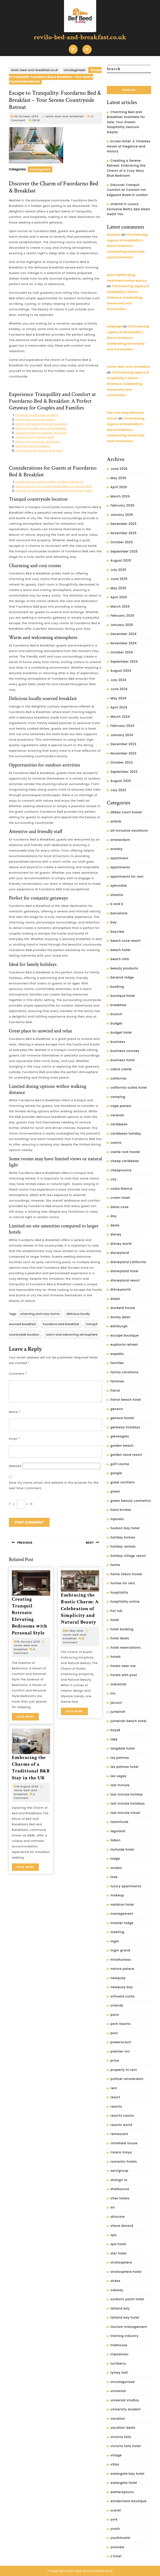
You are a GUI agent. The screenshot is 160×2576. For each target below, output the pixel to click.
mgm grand (120, 1950)
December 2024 (123, 634)
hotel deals (119, 1638)
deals (115, 1225)
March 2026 (120, 496)
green (115, 1491)
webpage (114, 326)
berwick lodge (122, 977)
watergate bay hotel (127, 2474)
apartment (119, 858)
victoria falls (120, 2437)
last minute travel (125, 1813)
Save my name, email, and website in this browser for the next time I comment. (54, 1485)
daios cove (119, 1207)
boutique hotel (122, 996)
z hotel (115, 2556)
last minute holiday (126, 1794)
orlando (116, 2005)
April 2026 (118, 487)
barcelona (119, 913)
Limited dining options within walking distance (49, 482)
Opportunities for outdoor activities (41, 433)
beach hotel (120, 950)
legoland (117, 1831)
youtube (117, 2547)
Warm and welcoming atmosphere (41, 424)
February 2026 (122, 505)
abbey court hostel (126, 812)
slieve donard (121, 2226)
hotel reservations (125, 1647)
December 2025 (123, 524)
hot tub (116, 1611)
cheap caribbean (124, 1161)
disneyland (119, 1253)
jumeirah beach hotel (128, 1721)
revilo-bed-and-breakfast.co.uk (80, 37)
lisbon (115, 1840)
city (113, 1179)
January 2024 (121, 735)
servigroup (119, 2171)
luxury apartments (125, 1886)
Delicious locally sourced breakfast (41, 428)
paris (114, 2015)
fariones (117, 1381)
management (121, 1914)
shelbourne (119, 2189)
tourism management (128, 2327)
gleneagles (119, 1436)
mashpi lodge (122, 1923)
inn (113, 1693)
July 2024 (118, 680)
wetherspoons (122, 2492)
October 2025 (121, 542)
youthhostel (120, 2538)
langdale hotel (122, 1748)
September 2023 (124, 772)
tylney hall (119, 2373)
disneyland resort (125, 1280)
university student (125, 2409)
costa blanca (121, 1189)
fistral (115, 1390)
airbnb (115, 821)
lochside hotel (122, 1849)
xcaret (115, 2510)
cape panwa (120, 1106)
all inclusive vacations (129, 830)
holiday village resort (128, 1556)
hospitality (119, 1592)
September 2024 (124, 661)
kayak (115, 1730)
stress (115, 2281)
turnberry (118, 2363)
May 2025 (118, 588)
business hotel (122, 1060)
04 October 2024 (26, 116)
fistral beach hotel (125, 1400)
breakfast (118, 1005)
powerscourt (120, 2042)
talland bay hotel (124, 2317)
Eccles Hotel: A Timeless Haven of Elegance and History (128, 146)
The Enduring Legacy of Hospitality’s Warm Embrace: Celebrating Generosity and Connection (127, 246)
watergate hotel (123, 2483)
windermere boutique (128, 2501)
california (118, 1078)
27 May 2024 (75, 1631)
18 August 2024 (27, 1786)
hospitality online (125, 1601)
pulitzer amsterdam (127, 2079)
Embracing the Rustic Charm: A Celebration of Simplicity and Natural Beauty (80, 1608)
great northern (122, 1482)
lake (114, 1739)
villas (114, 2464)
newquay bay (121, 1987)
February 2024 (122, 726)
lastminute (119, 1822)
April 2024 (118, 707)
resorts (116, 2106)
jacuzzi (116, 1703)
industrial (118, 1684)
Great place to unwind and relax (39, 450)
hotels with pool (123, 1675)
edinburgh (119, 1326)
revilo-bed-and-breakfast (65, 116)
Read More (28, 1717)
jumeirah (117, 1712)
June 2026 (119, 469)
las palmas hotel (124, 1767)
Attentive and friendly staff (34, 437)
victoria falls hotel (125, 2446)
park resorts (120, 2024)
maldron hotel (122, 1904)
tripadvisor (119, 2354)
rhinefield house (123, 2143)
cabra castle (121, 1069)
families (117, 1363)
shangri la (118, 2180)
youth (115, 2529)
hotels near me (123, 1666)
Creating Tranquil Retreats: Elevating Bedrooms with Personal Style (29, 1616)
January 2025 (121, 625)
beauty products (124, 968)
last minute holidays (127, 1803)
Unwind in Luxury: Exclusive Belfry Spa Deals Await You (128, 209)
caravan (117, 1115)
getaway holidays (125, 1427)
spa (113, 2235)
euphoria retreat (124, 1344)
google (116, 1473)
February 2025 (122, 616)
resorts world (121, 2125)
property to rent (123, 2070)
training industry (124, 2336)
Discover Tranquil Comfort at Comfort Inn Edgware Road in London (127, 190)
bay (113, 922)
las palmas (119, 1758)
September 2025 (124, 551)
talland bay (120, 2308)
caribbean (119, 1124)
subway (116, 2290)
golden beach (122, 1446)
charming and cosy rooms (39, 1314)
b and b (116, 904)
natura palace (122, 1969)
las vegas (118, 1776)
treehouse (118, 2345)
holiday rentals (123, 1546)
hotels (115, 1657)
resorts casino (122, 2116)
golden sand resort (126, 1455)
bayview (117, 932)
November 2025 (123, 533)
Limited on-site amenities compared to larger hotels (53, 491)
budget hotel (121, 1032)
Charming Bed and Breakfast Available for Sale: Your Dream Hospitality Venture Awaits (126, 122)
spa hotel (118, 2244)
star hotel (118, 2253)
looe (114, 1877)
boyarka (114, 234)
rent (113, 2088)
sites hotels (120, 2198)
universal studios (124, 2400)
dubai (115, 1299)
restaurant (119, 2134)
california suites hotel (128, 1087)
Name (15, 1412)
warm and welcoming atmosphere (72, 1334)
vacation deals (122, 2428)
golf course (119, 1464)
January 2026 (121, 515)
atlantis (116, 895)
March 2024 (120, 717)
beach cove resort (125, 941)
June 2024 (119, 689)
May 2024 (118, 698)
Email (14, 1439)
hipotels (117, 1519)
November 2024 (123, 643)
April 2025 (118, 597)
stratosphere (121, 2262)
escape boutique (124, 1335)
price (114, 2060)
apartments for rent (126, 876)
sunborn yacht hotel (127, 2299)
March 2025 (120, 606)
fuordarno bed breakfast (61, 1324)
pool (114, 2033)
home (115, 1565)
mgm (114, 1941)
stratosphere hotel (125, 2272)
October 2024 (121, 652)
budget (116, 1023)
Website (15, 1466)
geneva (116, 1409)
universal (118, 2391)
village (116, 2455)
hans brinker (121, 1510)
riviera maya (121, 2152)
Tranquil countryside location (36, 415)
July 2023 (118, 790)
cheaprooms (121, 1170)
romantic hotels (123, 2161)
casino (115, 1143)
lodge (115, 1858)
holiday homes (122, 1537)
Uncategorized (74, 70)
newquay (118, 1978)
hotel (114, 1620)
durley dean (120, 1317)
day (113, 1216)
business (117, 1042)
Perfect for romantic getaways (37, 442)
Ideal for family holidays (33, 446)
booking (117, 987)
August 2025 (120, 560)
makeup (117, 1895)
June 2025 (119, 579)
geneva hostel (122, 1418)
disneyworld (120, 1289)
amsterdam (120, 840)
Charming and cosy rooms (35, 419)
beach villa (119, 959)
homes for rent (122, 1583)
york (114, 2519)
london (116, 1868)
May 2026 (118, 478)
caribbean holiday (125, 1133)
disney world (121, 1244)
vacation (117, 2419)
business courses (124, 1051)
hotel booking (122, 1629)
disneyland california (128, 1262)
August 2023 (120, 781)
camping (117, 1097)
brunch (116, 1014)
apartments (120, 867)
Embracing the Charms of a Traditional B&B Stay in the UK (31, 1767)
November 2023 (123, 753)
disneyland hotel (124, 1271)
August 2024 (120, 671)
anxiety (116, 849)
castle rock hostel (125, 1152)
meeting (117, 1932)
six (112, 2207)
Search (113, 68)
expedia (117, 1354)
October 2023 (121, 762)
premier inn (120, 2051)
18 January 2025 (28, 1642)
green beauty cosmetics (130, 1501)
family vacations (124, 1372)
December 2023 (123, 744)
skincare (117, 2217)
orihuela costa (122, 1996)
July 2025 (118, 570)
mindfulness (120, 1960)
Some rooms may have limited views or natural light (53, 486)
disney (115, 1234)
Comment (18, 1374)
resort (115, 2097)
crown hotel (120, 1198)
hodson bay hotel (125, 1528)
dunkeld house (122, 1308)
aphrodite (118, 886)
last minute (119, 1785)
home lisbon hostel (126, 1574)
